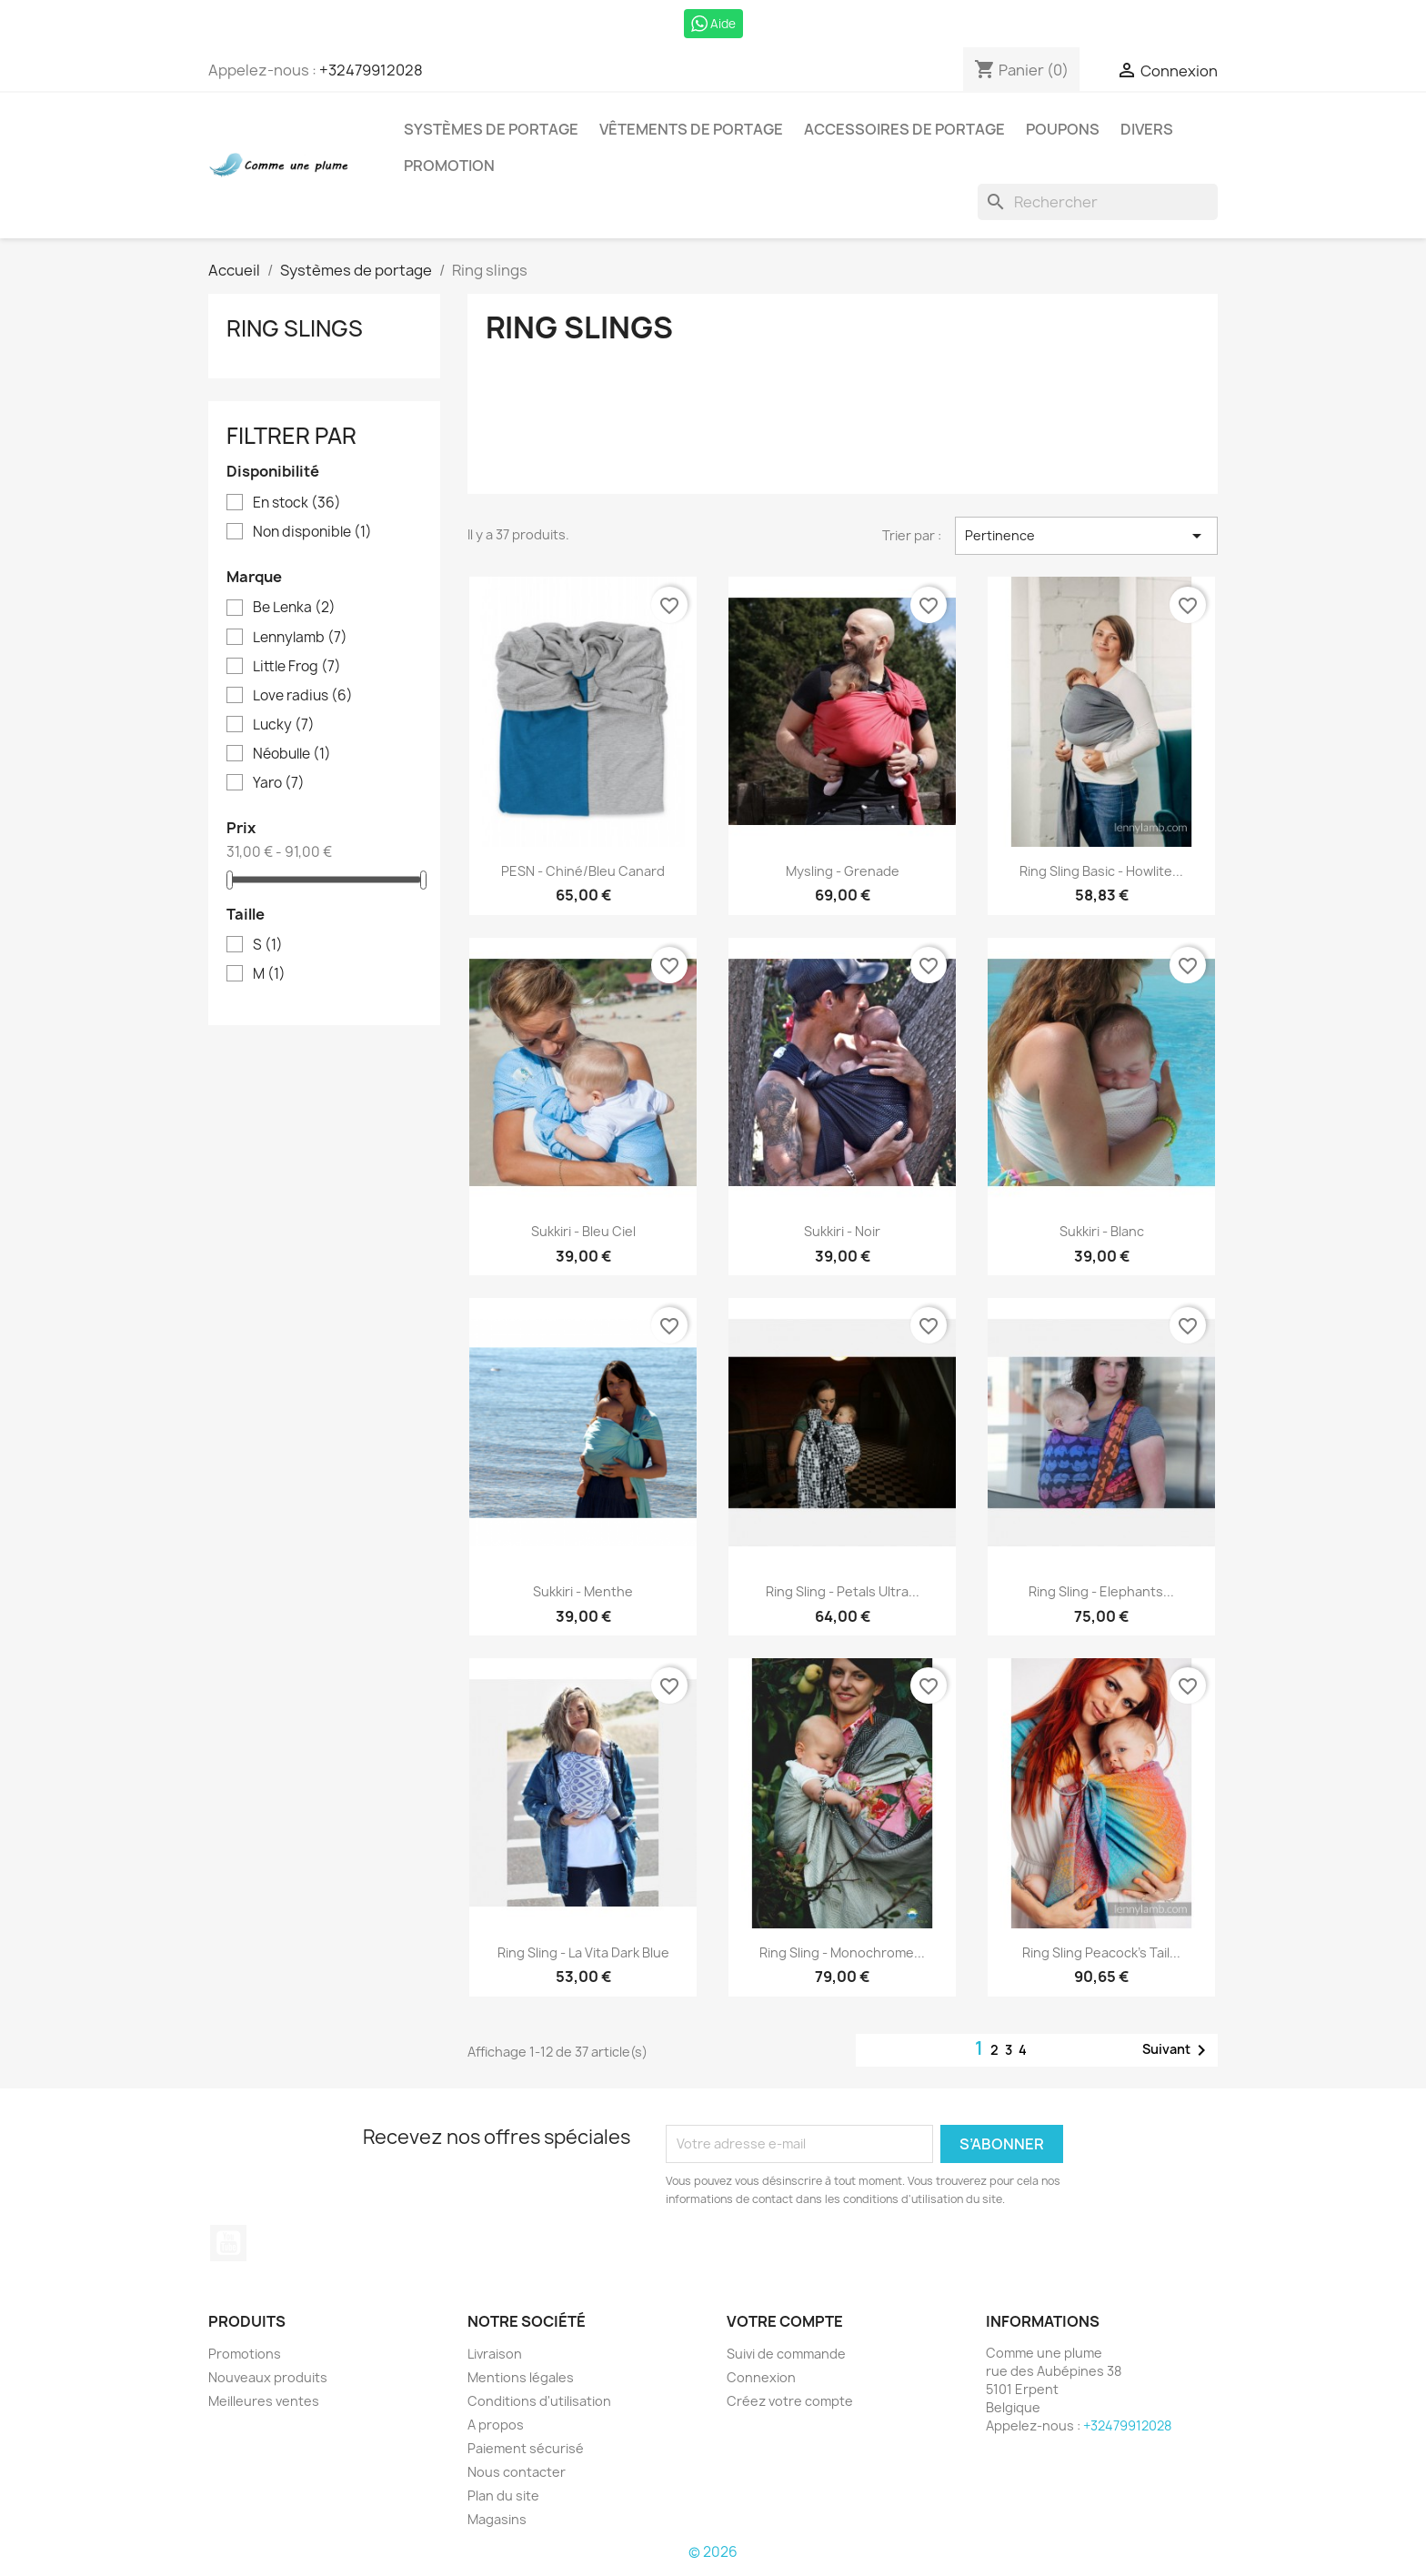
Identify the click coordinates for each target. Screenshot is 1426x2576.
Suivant (1177, 2050)
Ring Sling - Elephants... (1101, 1591)
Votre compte (785, 2321)
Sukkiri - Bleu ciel (583, 1231)
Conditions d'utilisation (539, 2401)
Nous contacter (516, 2471)
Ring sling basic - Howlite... (1101, 871)
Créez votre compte (790, 2401)
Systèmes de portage (491, 129)
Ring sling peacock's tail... (1101, 1952)
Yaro (279, 783)
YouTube (228, 2243)
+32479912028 (371, 70)
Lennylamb (300, 638)
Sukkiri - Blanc (1101, 1231)
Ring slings (294, 328)
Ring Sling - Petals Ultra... (842, 1591)
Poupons (1063, 129)
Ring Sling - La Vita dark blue (583, 1952)
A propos (495, 2424)
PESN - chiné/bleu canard (583, 871)
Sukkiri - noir (842, 1231)
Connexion (761, 2377)
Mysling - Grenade (842, 871)
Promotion (449, 166)
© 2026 (713, 2551)
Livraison (494, 2353)
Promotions (244, 2353)
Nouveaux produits (267, 2377)
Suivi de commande (786, 2353)
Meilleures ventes (263, 2401)
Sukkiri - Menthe (583, 1591)
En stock (297, 503)
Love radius (303, 696)
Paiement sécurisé (525, 2448)
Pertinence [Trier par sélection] (1086, 536)
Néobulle (292, 754)
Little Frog (297, 667)
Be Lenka (294, 608)
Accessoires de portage (904, 129)
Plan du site (503, 2495)
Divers (1146, 129)
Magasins (497, 2519)
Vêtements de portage (691, 129)
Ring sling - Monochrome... (842, 1952)
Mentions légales (520, 2377)
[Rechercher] (1098, 202)
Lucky (284, 725)
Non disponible (312, 532)
